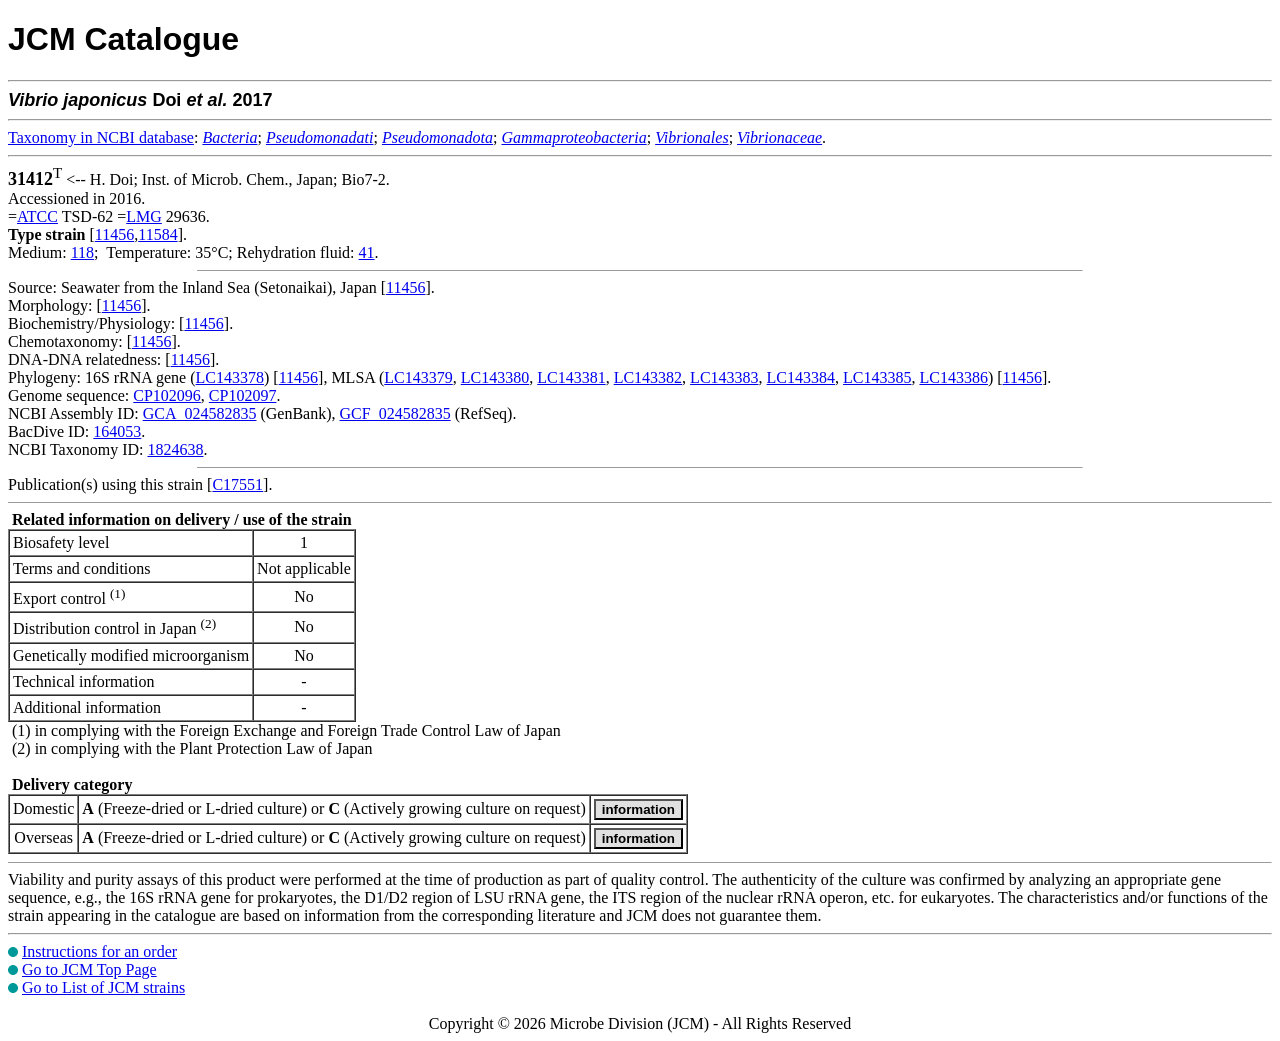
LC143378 (230, 377)
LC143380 (495, 377)
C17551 (237, 484)
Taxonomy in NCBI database (101, 137)
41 (367, 252)
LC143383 (724, 377)
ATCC (37, 216)
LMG (144, 216)
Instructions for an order (99, 951)
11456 (114, 234)
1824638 (175, 449)
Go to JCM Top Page (89, 969)
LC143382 (648, 377)
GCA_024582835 (200, 413)
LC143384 (801, 377)
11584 (157, 234)
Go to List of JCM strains (103, 987)
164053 (117, 431)
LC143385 (877, 377)
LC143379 (418, 377)
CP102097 (243, 395)
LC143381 (571, 377)
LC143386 (953, 377)
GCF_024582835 (395, 413)
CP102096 (167, 395)
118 (82, 252)
